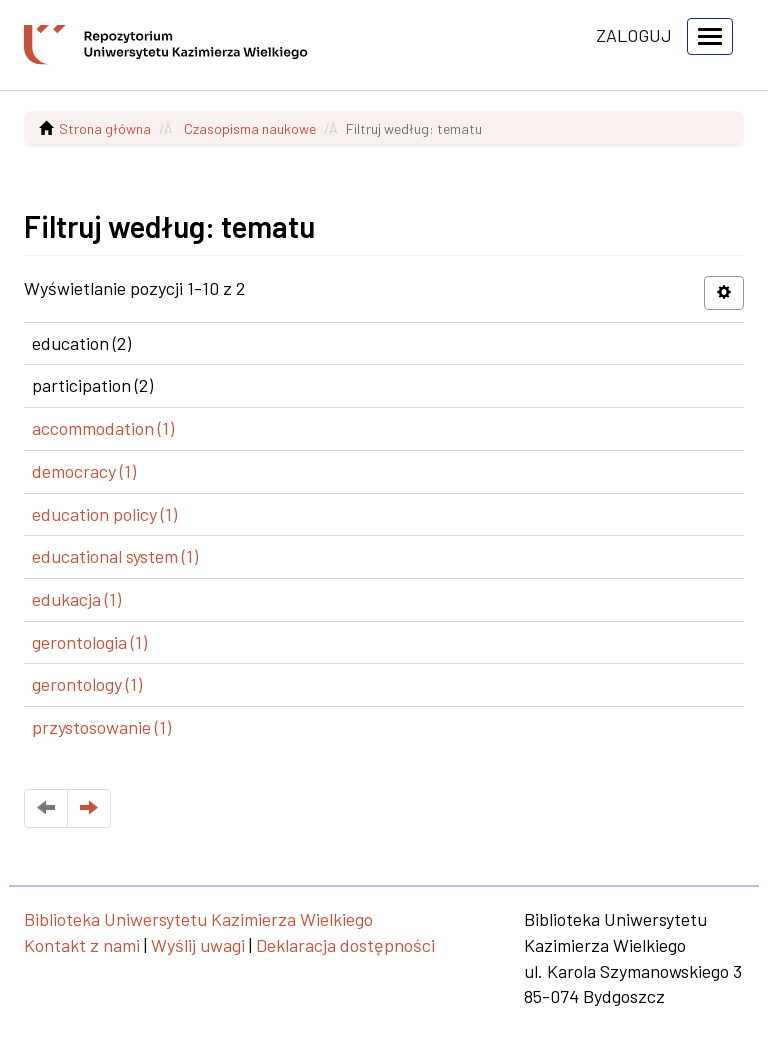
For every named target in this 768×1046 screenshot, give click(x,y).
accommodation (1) (103, 428)
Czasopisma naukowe (250, 128)
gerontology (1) (87, 684)
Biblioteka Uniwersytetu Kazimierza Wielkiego (198, 919)
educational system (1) (115, 556)
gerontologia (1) (89, 642)
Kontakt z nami (82, 945)
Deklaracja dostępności (345, 945)
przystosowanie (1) (101, 727)
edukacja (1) (76, 599)
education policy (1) (104, 514)
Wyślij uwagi (198, 945)
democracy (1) (84, 471)
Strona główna (105, 128)
